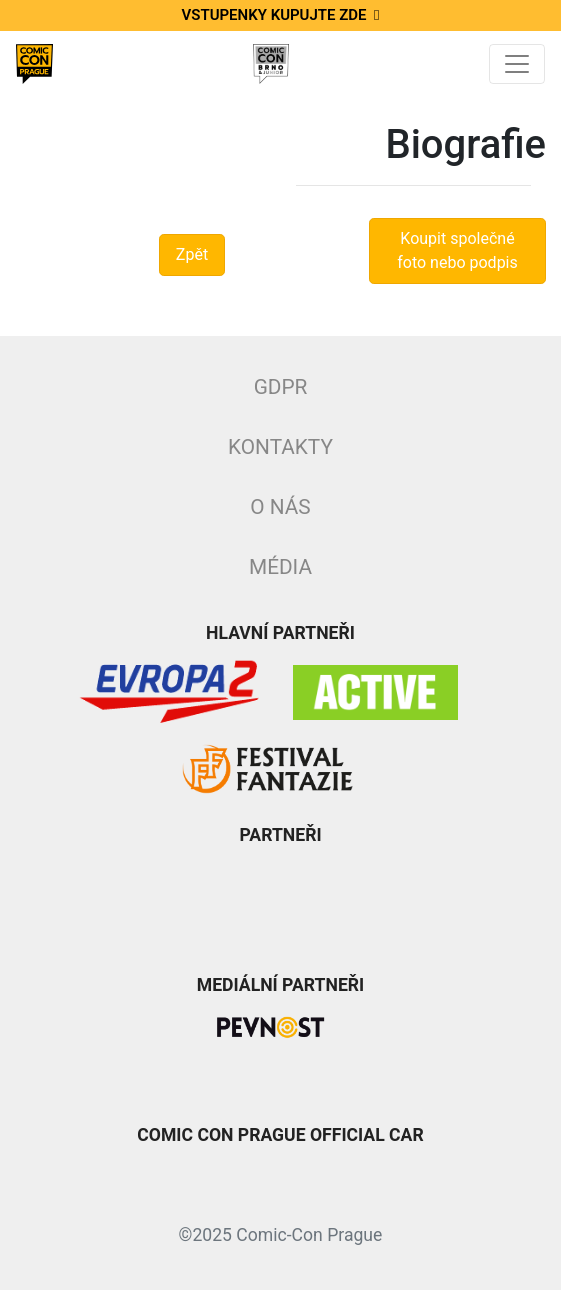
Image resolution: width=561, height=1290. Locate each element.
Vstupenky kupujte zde (281, 15)
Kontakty (280, 447)
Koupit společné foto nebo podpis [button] (457, 250)
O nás (280, 507)
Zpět (192, 254)
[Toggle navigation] (517, 64)
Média (280, 567)
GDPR (281, 387)
